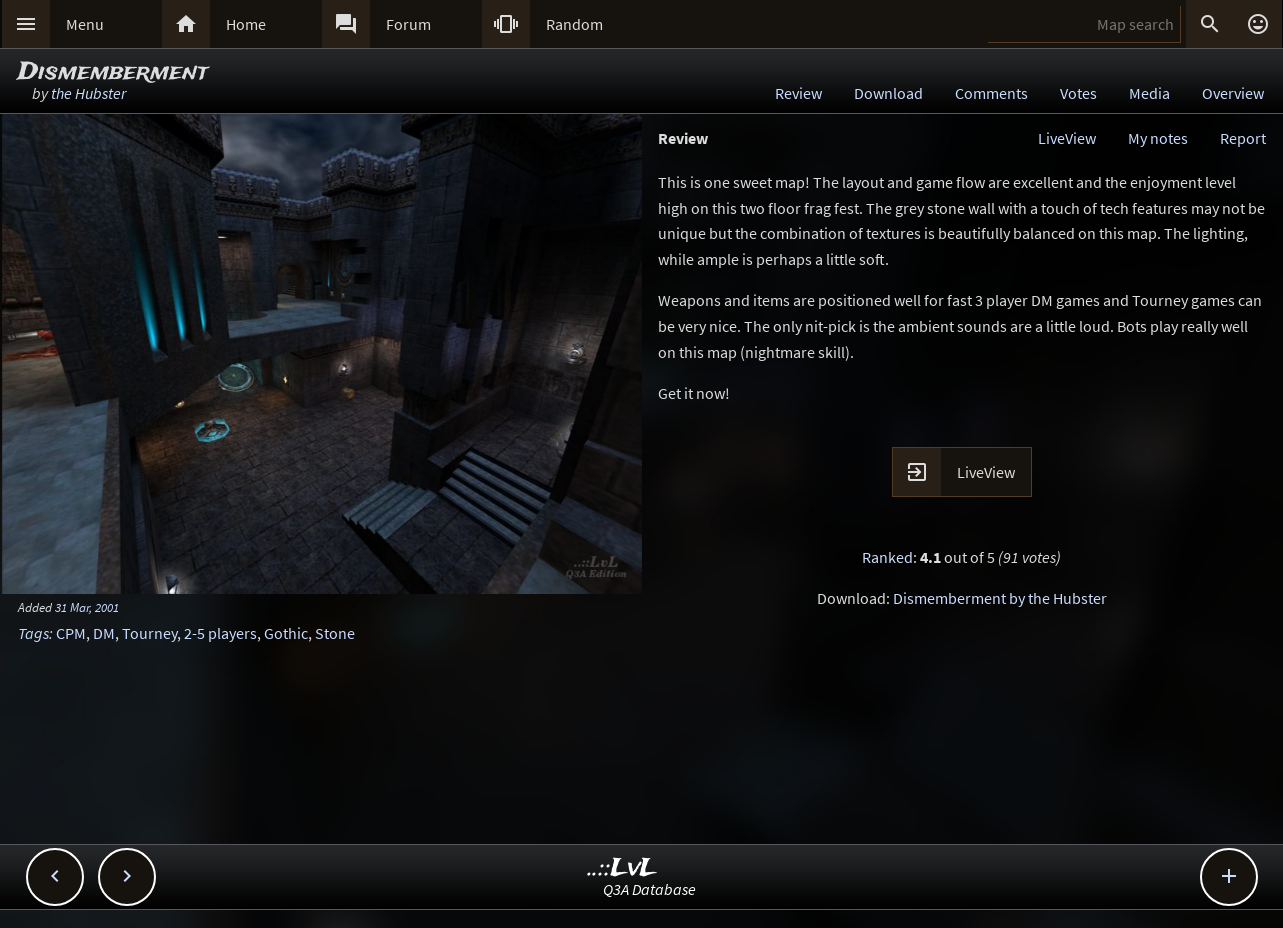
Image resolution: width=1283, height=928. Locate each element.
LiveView (1067, 138)
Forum (408, 24)
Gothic (286, 633)
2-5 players (220, 633)
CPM (71, 633)
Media (1149, 93)
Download (888, 93)
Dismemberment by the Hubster (1000, 598)
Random (574, 24)
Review (798, 93)
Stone (335, 633)
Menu (85, 24)
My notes (1158, 138)
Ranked (887, 557)
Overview (1233, 93)
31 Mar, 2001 (87, 607)
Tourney (149, 633)
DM (104, 633)
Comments (991, 93)
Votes (1078, 93)
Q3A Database (649, 889)
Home (246, 24)
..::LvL (622, 868)
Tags (33, 633)
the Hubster (88, 93)
